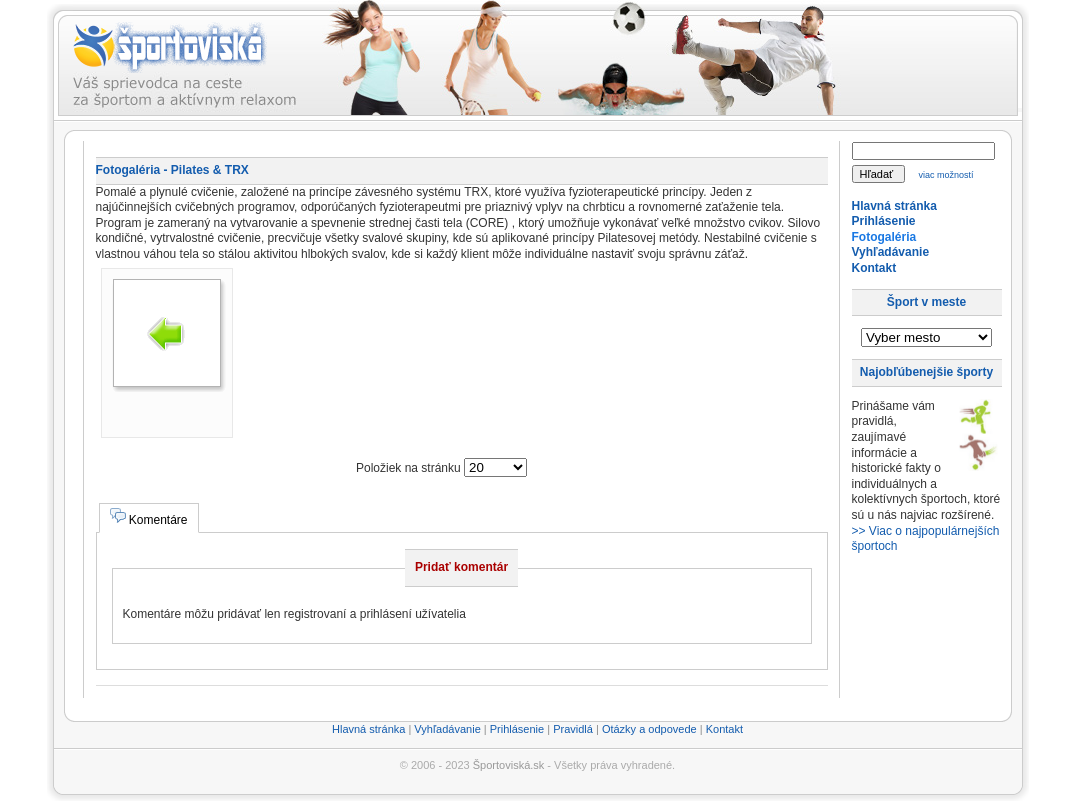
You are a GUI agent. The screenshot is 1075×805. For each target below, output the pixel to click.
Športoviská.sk (509, 765)
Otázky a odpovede (649, 729)
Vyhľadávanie (891, 252)
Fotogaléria (884, 237)
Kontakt (874, 268)
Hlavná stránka (894, 206)
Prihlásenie (884, 221)
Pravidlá (573, 729)
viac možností (945, 175)
